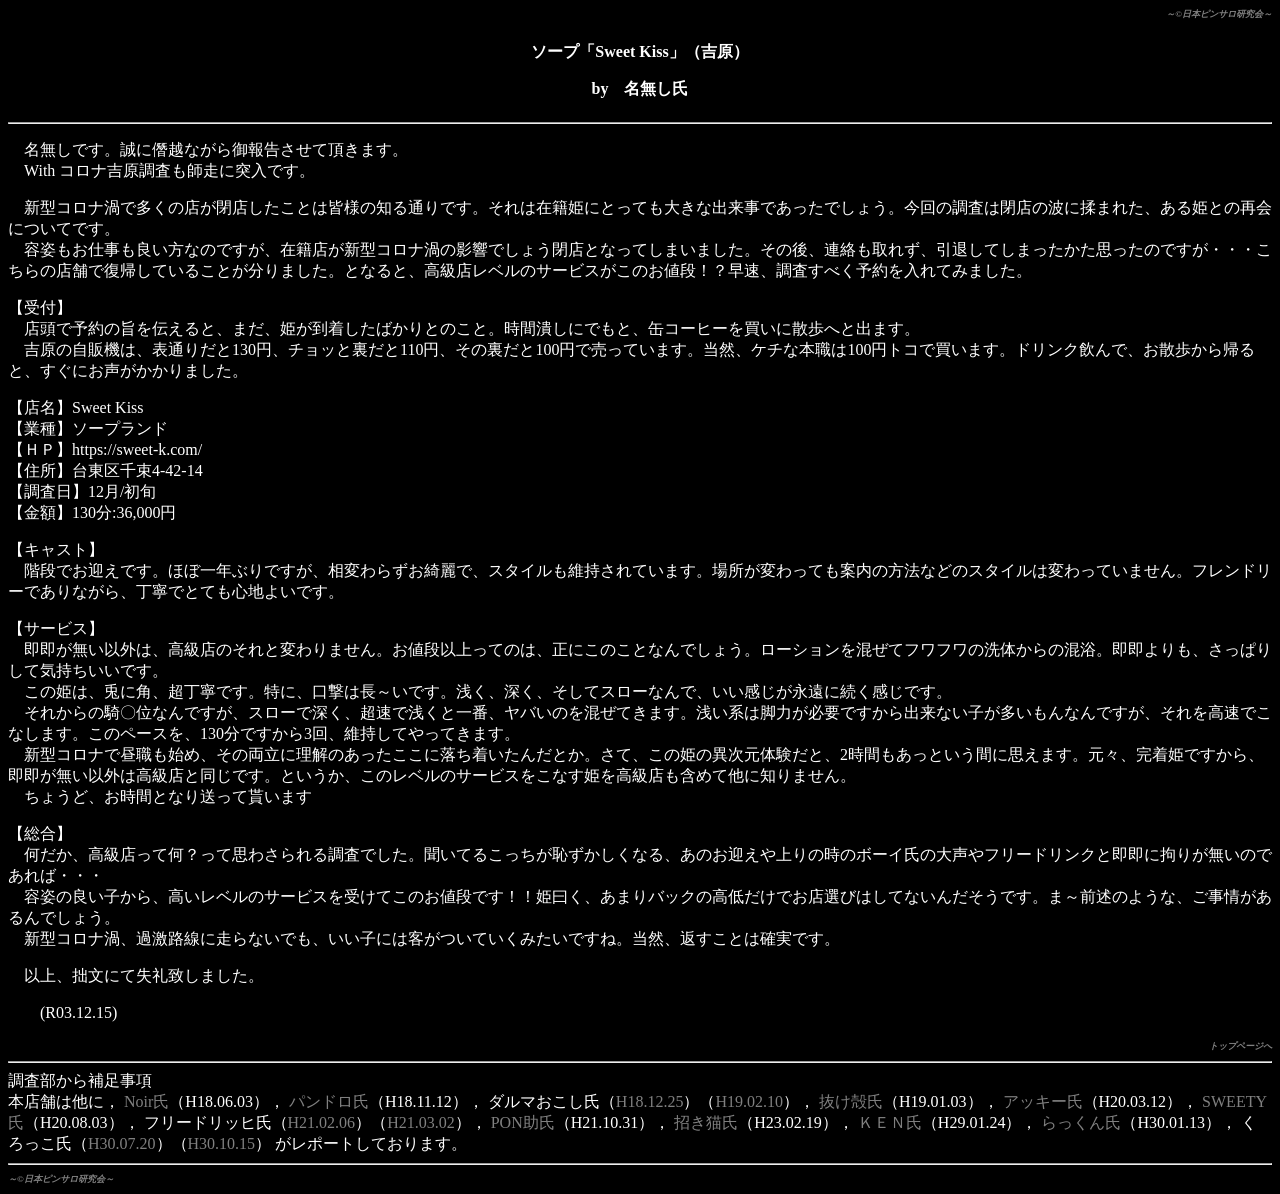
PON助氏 (523, 1122)
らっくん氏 (1081, 1122)
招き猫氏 (706, 1122)
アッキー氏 (1043, 1101)
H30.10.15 (222, 1143)
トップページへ (1240, 1046)
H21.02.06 (322, 1122)
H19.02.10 (749, 1101)
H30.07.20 (122, 1143)
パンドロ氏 (329, 1101)
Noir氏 (146, 1101)
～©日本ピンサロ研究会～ (1219, 14)
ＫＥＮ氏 (890, 1122)
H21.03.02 (421, 1122)
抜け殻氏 (851, 1101)
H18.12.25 (650, 1101)
